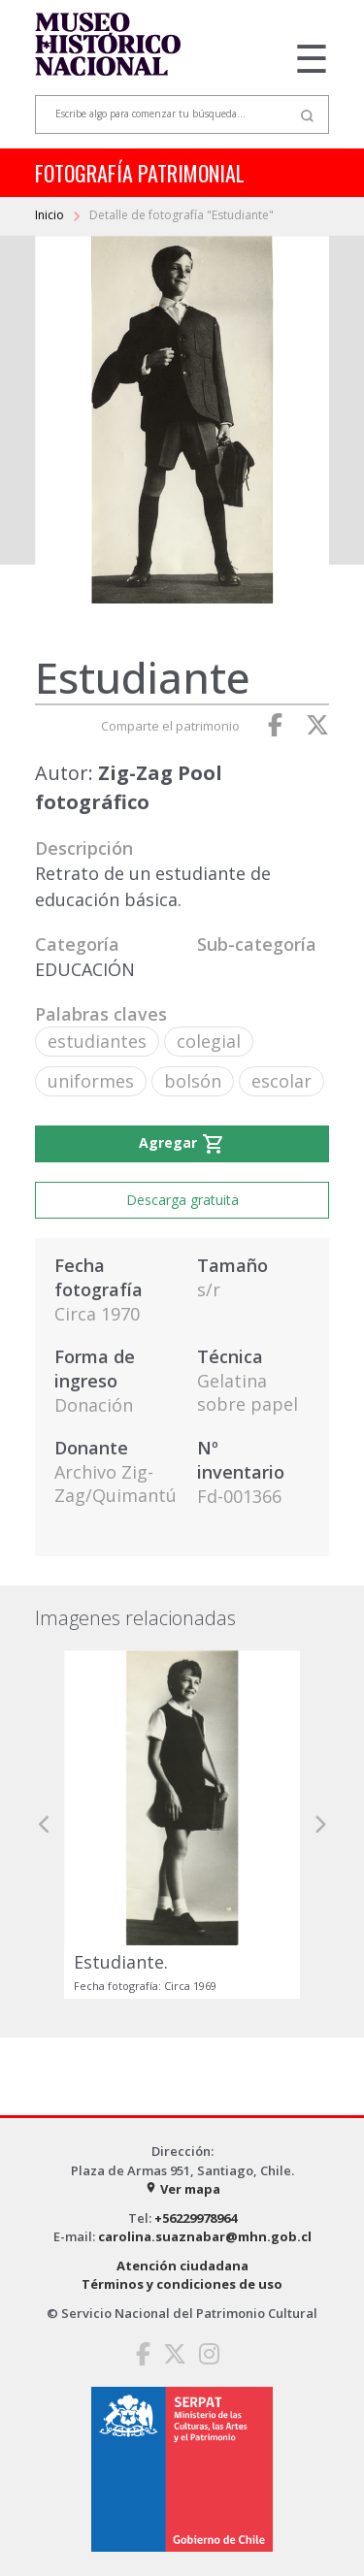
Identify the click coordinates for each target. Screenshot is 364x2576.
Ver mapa (182, 2189)
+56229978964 (195, 2218)
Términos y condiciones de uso (182, 2284)
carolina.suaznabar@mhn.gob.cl (205, 2236)
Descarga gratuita (182, 1199)
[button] (44, 1824)
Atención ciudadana (182, 2265)
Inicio (51, 215)
